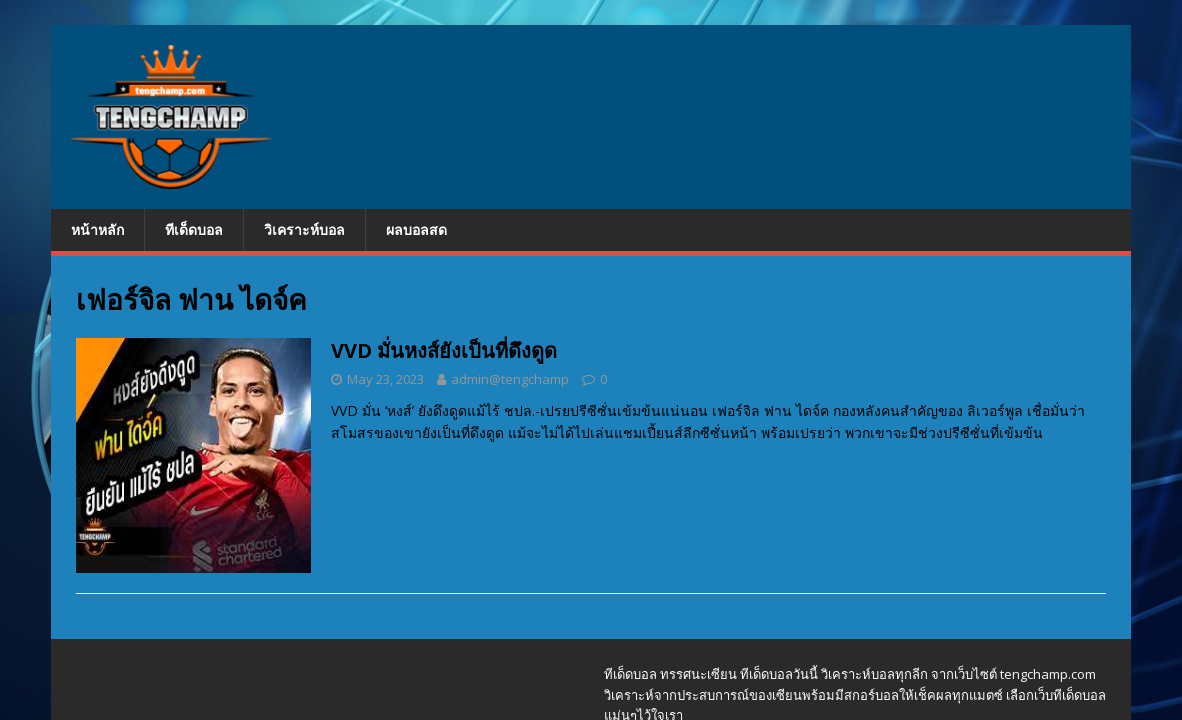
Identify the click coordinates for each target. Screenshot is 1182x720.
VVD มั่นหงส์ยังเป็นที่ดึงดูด (444, 350)
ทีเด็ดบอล (194, 229)
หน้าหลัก (97, 229)
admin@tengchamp (510, 379)
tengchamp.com (1048, 674)
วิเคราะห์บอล (304, 229)
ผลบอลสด (416, 229)
